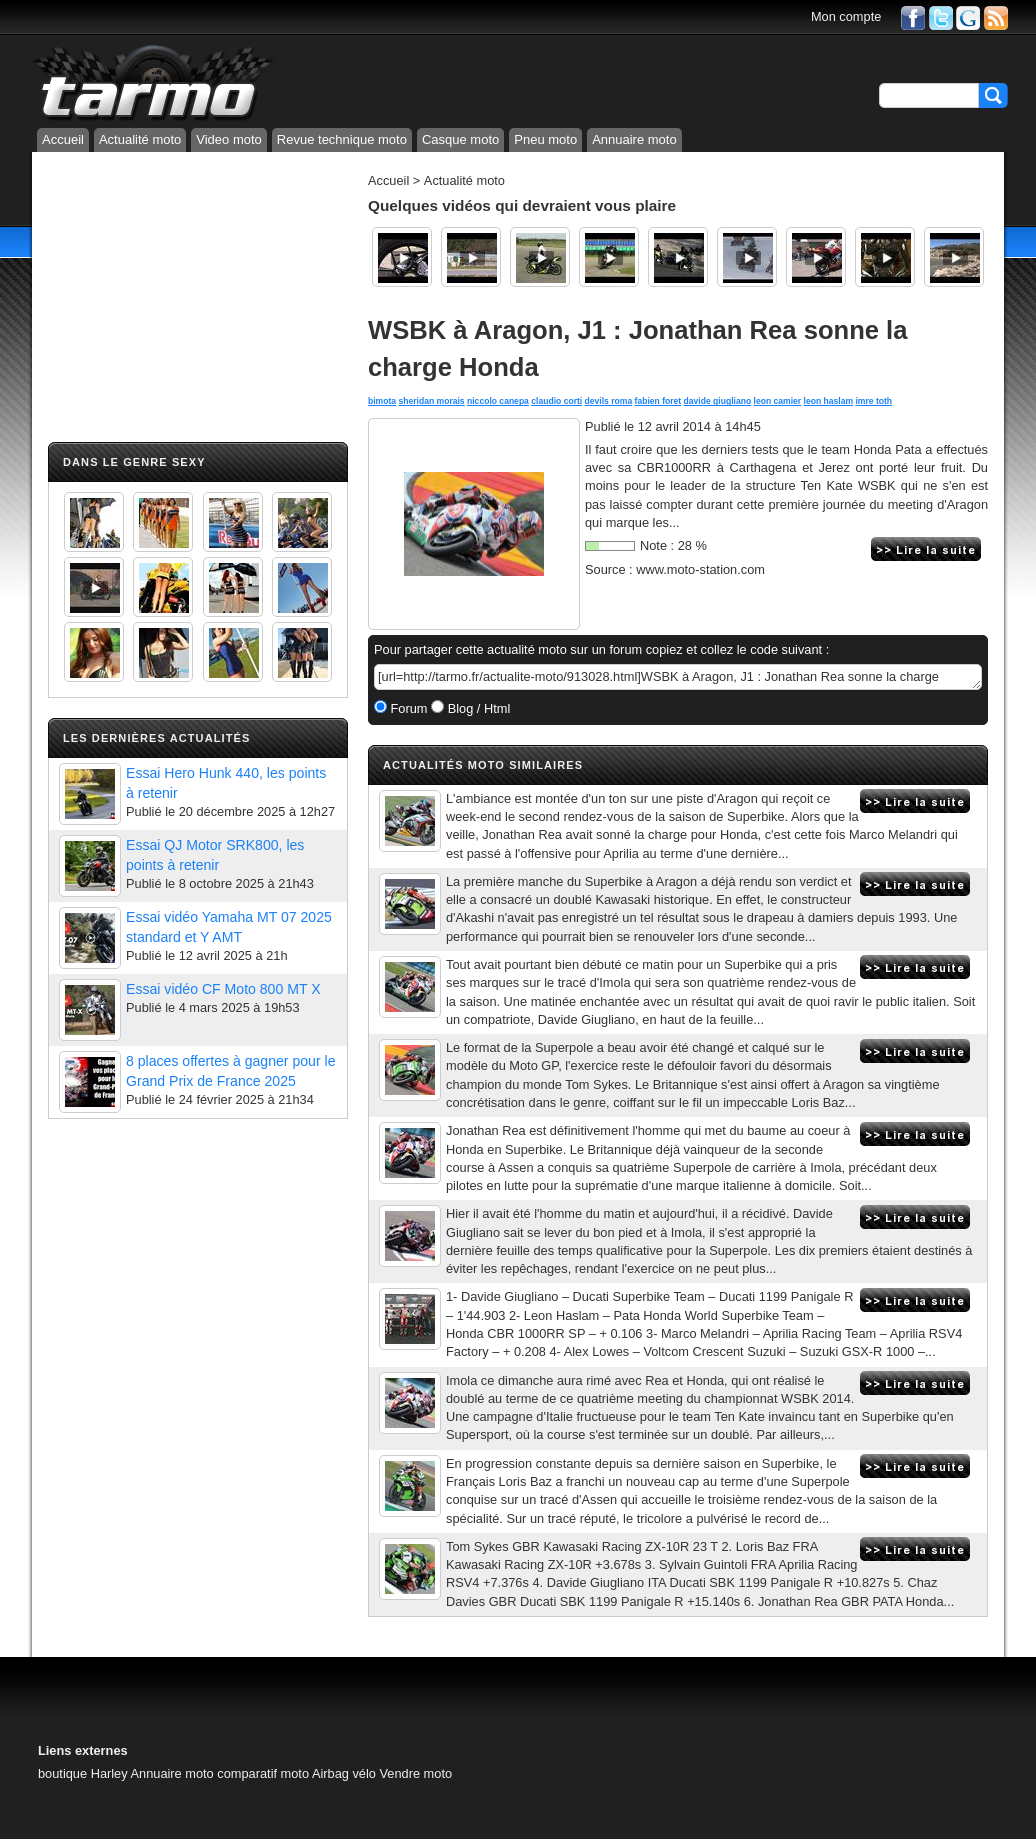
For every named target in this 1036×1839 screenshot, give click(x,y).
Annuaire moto (634, 139)
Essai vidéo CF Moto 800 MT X (223, 989)
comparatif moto (263, 1773)
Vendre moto (416, 1773)
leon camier (778, 401)
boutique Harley (83, 1773)
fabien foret (658, 401)
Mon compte (846, 16)
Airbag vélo (344, 1773)
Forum (407, 708)
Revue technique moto (342, 139)
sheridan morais (431, 401)
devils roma (609, 401)
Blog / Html (477, 708)
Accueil (63, 139)
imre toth (873, 401)
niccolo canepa (498, 401)
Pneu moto (545, 139)
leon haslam (829, 401)
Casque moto (460, 139)
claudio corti (556, 401)
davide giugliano (718, 401)
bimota (382, 401)
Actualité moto (140, 139)
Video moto (229, 139)
